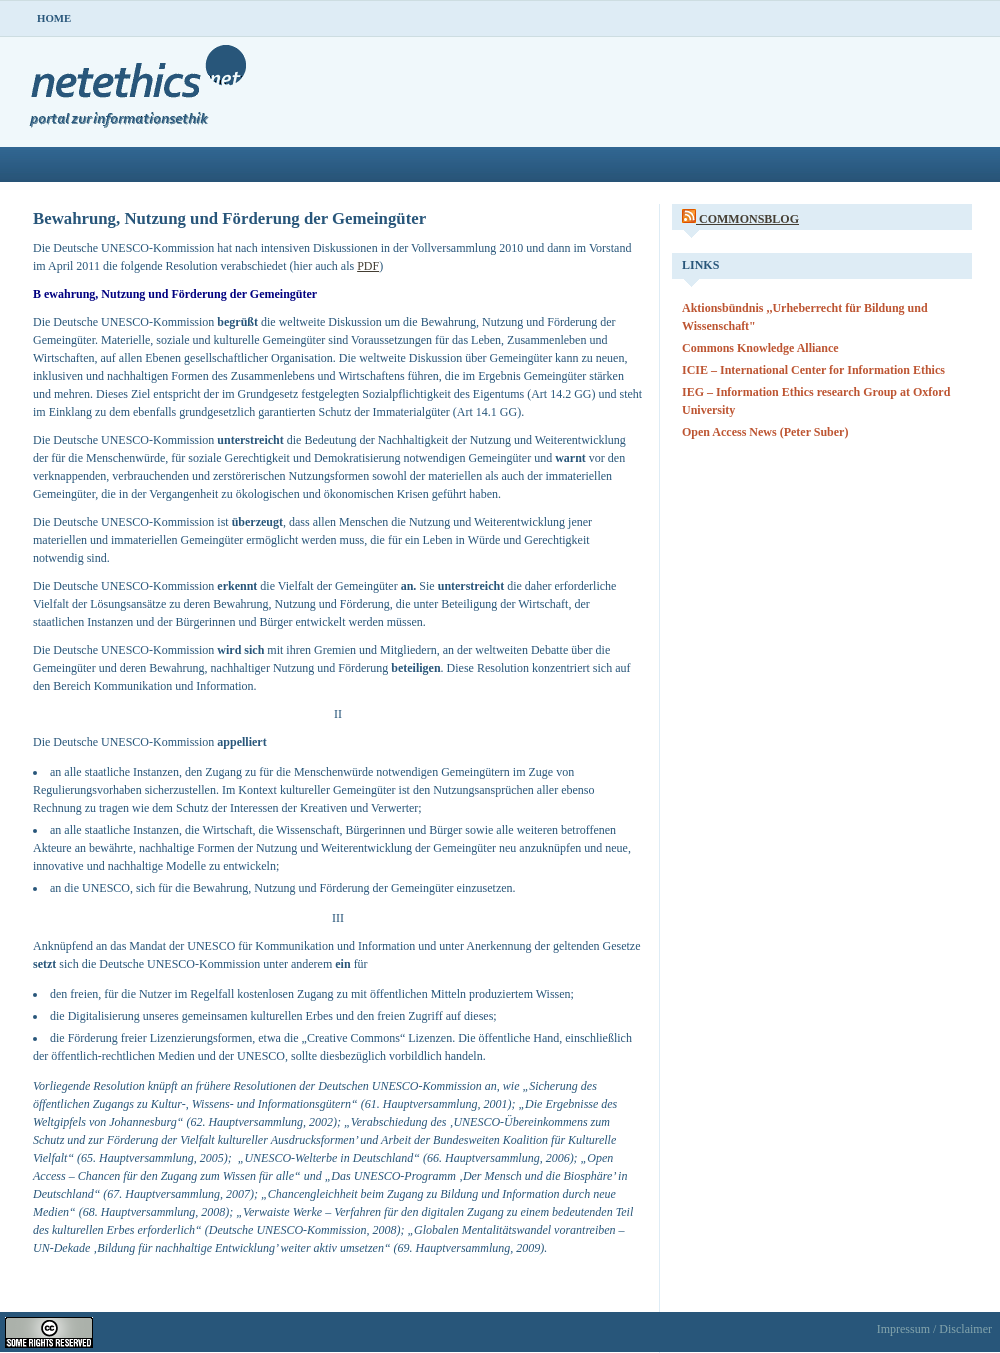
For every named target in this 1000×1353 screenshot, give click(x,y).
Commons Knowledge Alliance (760, 348)
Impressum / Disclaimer (934, 1329)
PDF (368, 266)
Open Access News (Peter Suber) (765, 432)
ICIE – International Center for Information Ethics (813, 370)
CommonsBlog (749, 219)
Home (54, 18)
